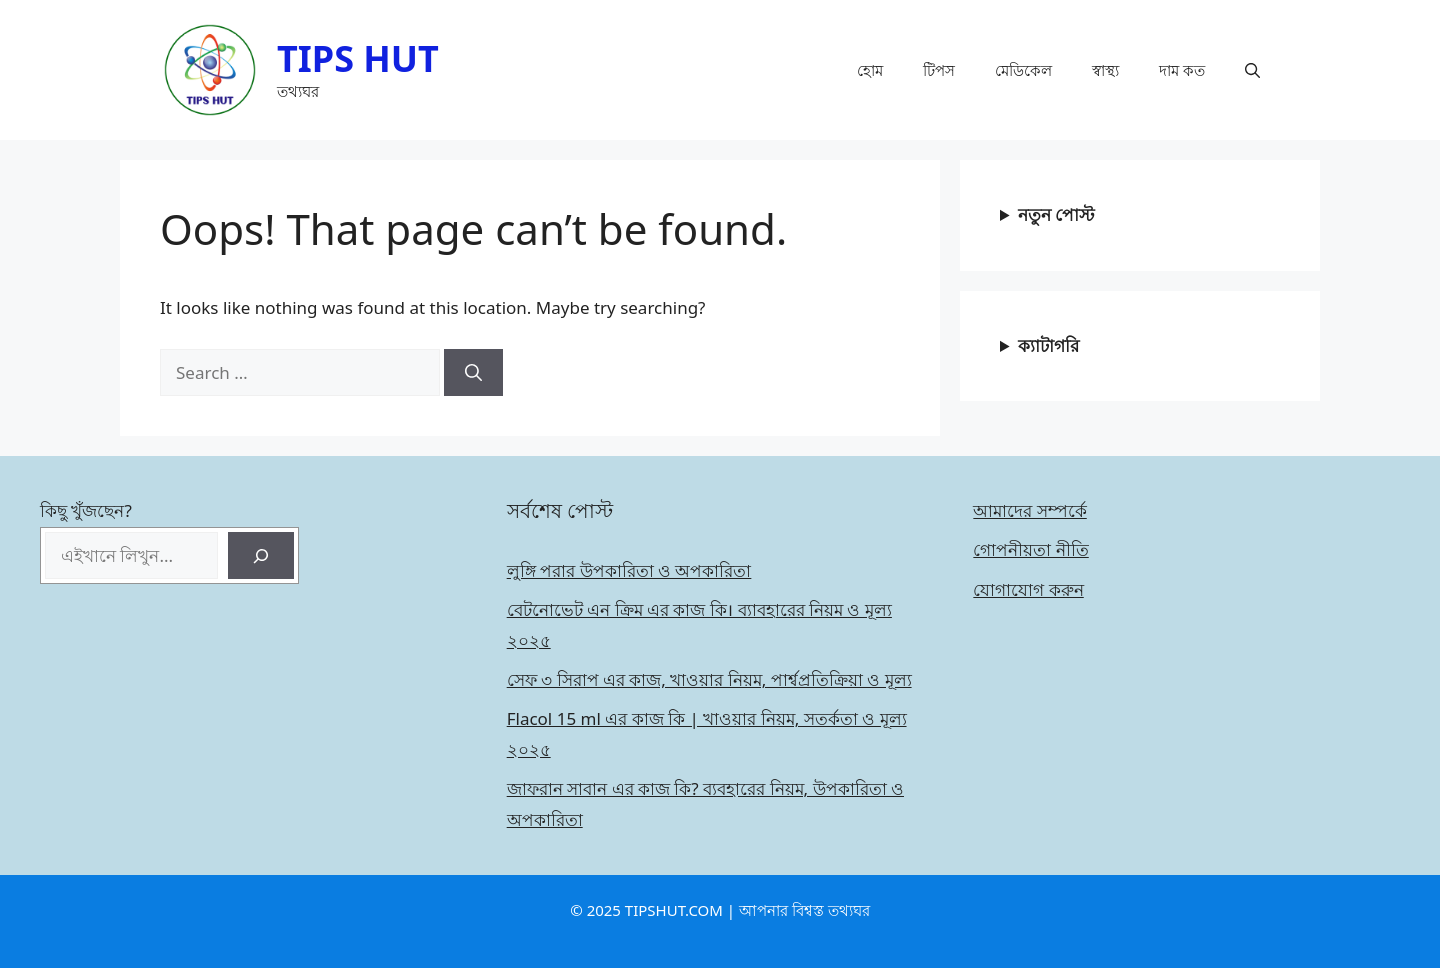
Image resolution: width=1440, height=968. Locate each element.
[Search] (473, 373)
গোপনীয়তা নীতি (1030, 549)
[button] (1252, 70)
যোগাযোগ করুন (1028, 589)
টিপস (939, 70)
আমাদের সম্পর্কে (1029, 510)
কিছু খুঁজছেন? (86, 510)
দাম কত (1182, 70)
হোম (870, 70)
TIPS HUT (358, 58)
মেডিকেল (1023, 70)
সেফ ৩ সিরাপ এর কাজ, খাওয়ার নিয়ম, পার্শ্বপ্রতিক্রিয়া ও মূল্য (709, 679)
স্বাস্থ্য (1105, 70)
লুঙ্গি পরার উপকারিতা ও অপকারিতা (629, 570)
